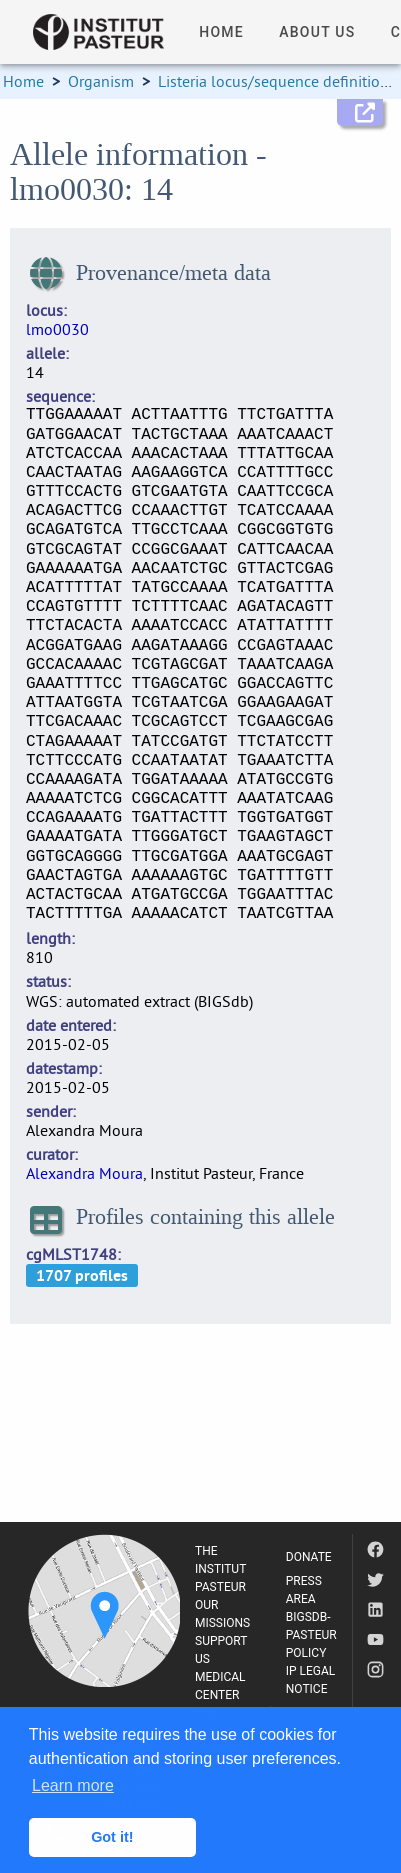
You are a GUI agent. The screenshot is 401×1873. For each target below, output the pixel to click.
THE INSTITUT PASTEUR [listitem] (220, 1569)
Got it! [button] (112, 1837)
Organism (101, 81)
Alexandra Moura (84, 1173)
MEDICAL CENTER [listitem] (220, 1686)
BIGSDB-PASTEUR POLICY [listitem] (311, 1635)
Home (23, 81)
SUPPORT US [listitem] (221, 1650)
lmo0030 (57, 329)
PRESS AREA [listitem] (304, 1590)
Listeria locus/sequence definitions (277, 81)
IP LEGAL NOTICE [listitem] (311, 1680)
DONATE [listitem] (309, 1557)
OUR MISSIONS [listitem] (222, 1614)
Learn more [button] (73, 1785)
